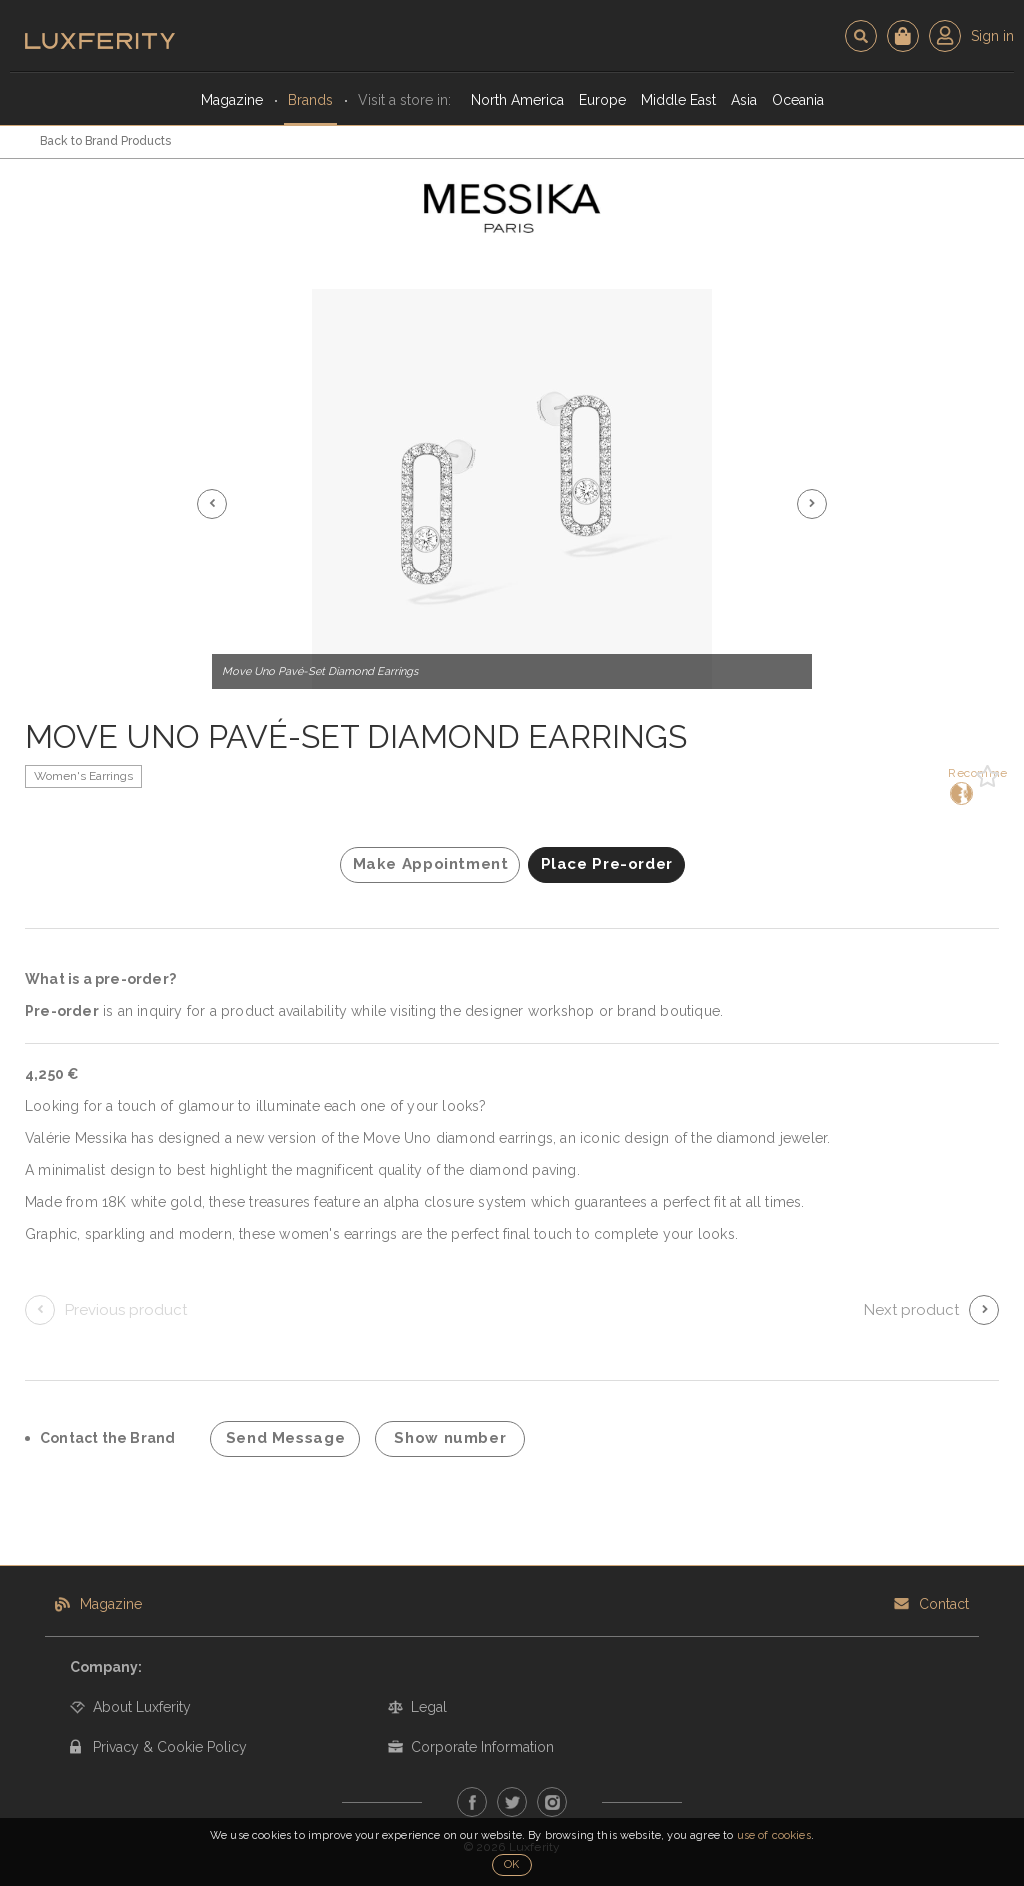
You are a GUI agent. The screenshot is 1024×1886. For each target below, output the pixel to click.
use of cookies (774, 1835)
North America (517, 100)
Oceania (798, 100)
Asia (744, 100)
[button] (212, 504)
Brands (310, 100)
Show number (450, 1438)
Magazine (232, 100)
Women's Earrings (83, 776)
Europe (602, 100)
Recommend (959, 785)
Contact (944, 1604)
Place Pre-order (607, 864)
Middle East (678, 100)
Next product (911, 1310)
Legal (429, 1707)
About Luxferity (142, 1707)
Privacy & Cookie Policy (170, 1747)
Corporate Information (482, 1747)
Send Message (286, 1438)
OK (511, 1864)
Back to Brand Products (105, 141)
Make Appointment (431, 864)
